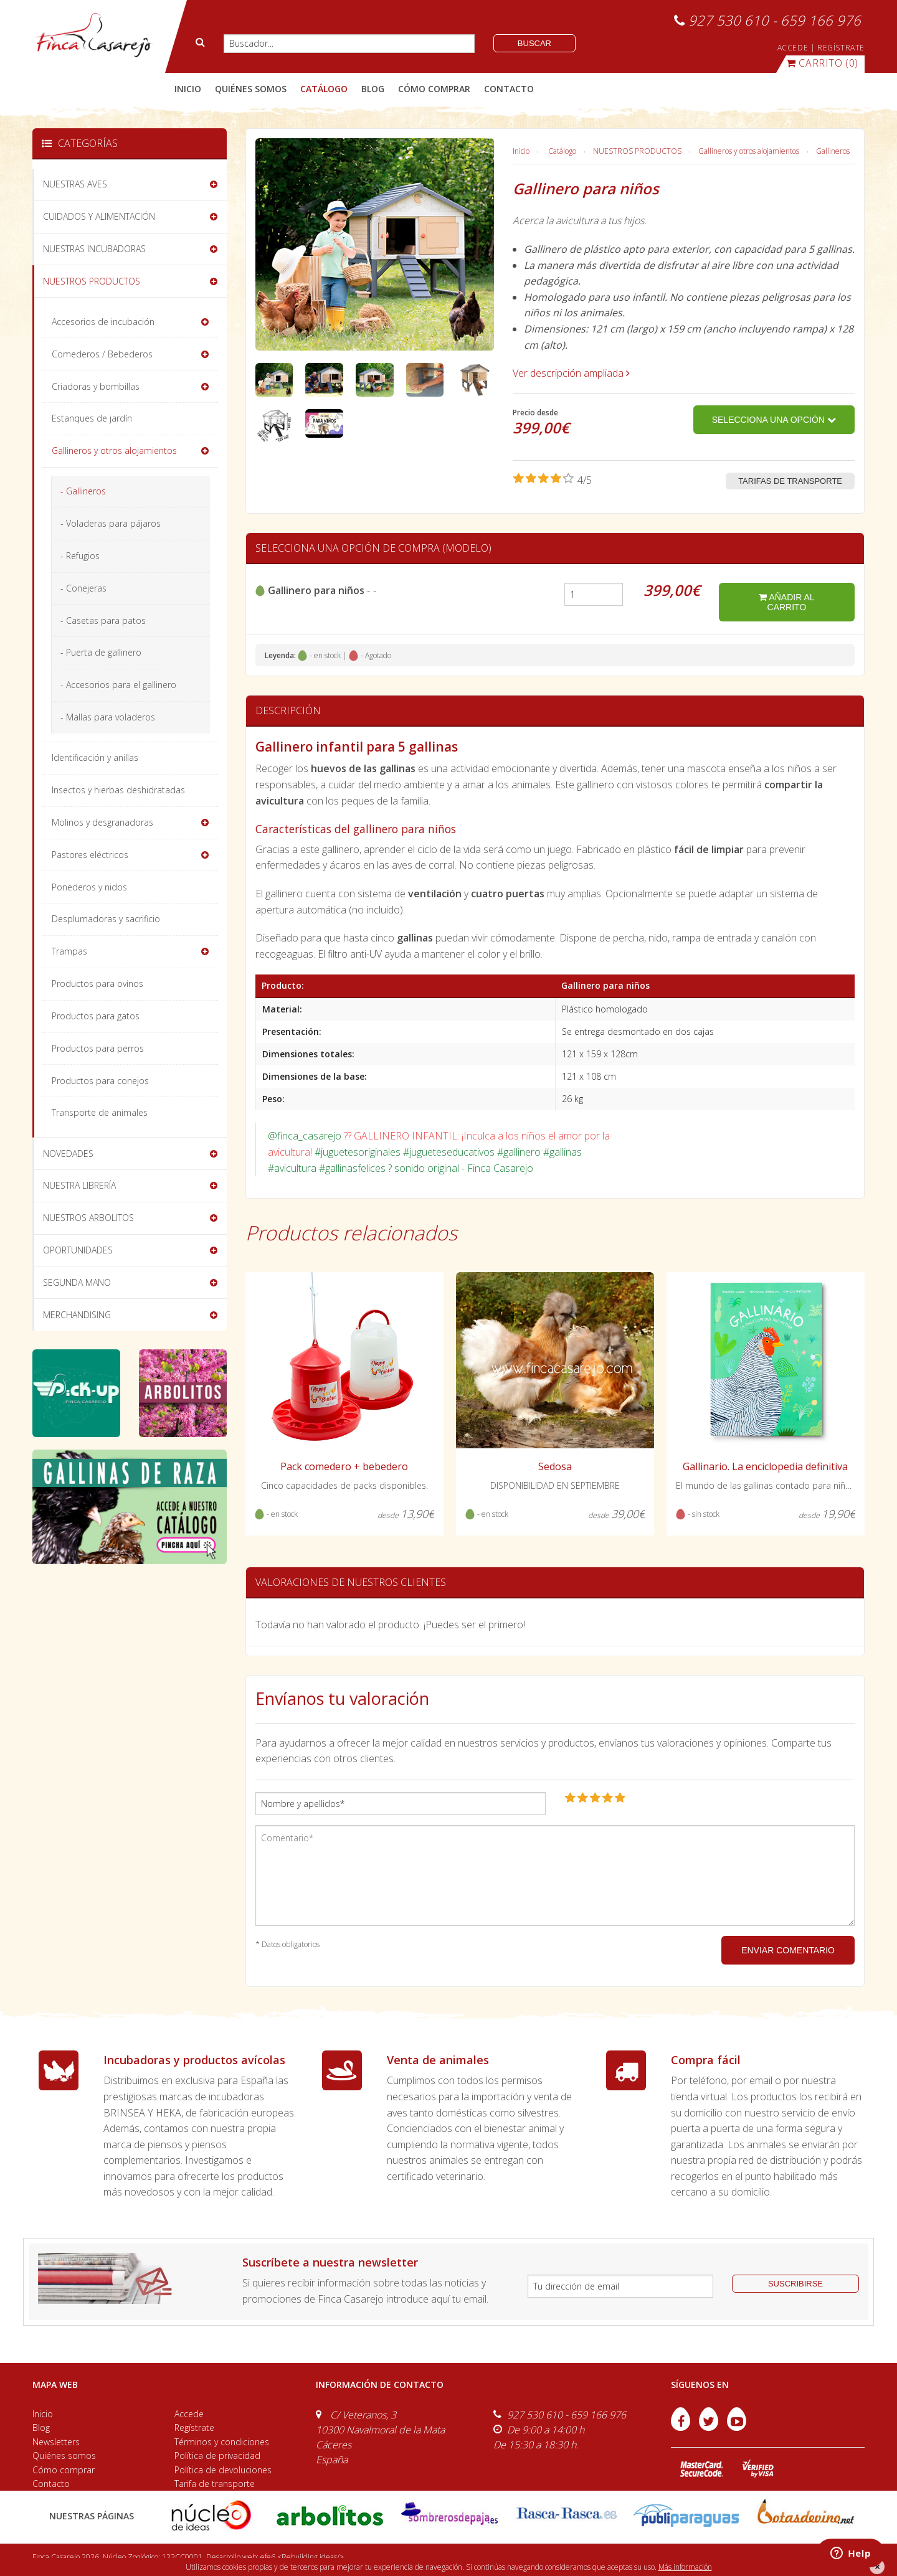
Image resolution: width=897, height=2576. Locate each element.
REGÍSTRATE (841, 47)
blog (372, 89)
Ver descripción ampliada (571, 373)
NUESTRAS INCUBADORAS (94, 249)
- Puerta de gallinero (100, 652)
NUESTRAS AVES (75, 184)
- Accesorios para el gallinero (118, 685)
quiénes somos (251, 89)
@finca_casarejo (304, 1136)
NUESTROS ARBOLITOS (88, 1218)
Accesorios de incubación (103, 322)
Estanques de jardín (92, 418)
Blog (41, 2427)
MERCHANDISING (77, 1315)
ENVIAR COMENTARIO (788, 1950)
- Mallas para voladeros (107, 717)
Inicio (187, 89)
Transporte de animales (100, 1112)
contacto (509, 89)
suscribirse (795, 2283)
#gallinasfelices (352, 1168)
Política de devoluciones (223, 2470)
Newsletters (56, 2442)
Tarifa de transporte (214, 2483)
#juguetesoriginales (358, 1152)
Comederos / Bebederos (102, 354)
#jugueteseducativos (449, 1152)
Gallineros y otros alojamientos (748, 151)
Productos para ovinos (97, 983)
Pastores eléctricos (90, 855)
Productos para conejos (100, 1081)
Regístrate (194, 2427)
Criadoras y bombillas (96, 386)
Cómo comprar (63, 2470)
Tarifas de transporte (790, 481)
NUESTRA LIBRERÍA (79, 1185)
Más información (685, 2567)
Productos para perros (98, 1048)
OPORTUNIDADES (78, 1250)
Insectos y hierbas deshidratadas (118, 790)
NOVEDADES (68, 1153)
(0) (822, 63)
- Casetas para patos (103, 620)
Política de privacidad (217, 2455)
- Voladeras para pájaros (110, 523)
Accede (189, 2414)
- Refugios (80, 556)
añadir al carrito (786, 602)
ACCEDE (793, 47)
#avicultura (292, 1168)
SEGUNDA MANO (77, 1282)
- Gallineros (83, 491)
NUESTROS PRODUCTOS (637, 151)
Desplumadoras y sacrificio (106, 919)
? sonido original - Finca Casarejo (460, 1168)
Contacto (51, 2483)
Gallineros (833, 151)
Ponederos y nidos (89, 887)
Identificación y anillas (95, 757)
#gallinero (519, 1152)
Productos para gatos (96, 1016)
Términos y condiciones (221, 2442)
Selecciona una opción (774, 420)
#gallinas (562, 1152)
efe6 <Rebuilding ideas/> (302, 2557)
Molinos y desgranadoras (102, 822)
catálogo (324, 89)
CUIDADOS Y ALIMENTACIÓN (99, 216)
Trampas (69, 951)
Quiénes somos (64, 2455)
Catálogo (562, 151)
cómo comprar (434, 89)
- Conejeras (83, 588)
